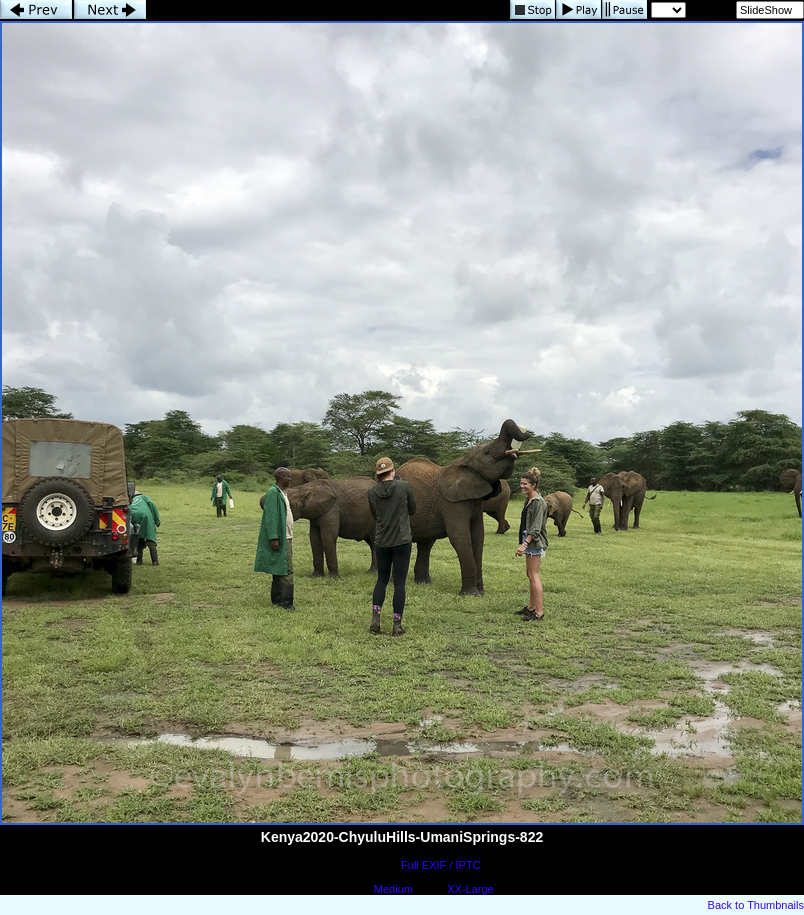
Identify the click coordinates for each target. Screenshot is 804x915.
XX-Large (470, 889)
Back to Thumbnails (756, 905)
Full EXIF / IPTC (440, 865)
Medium (393, 889)
